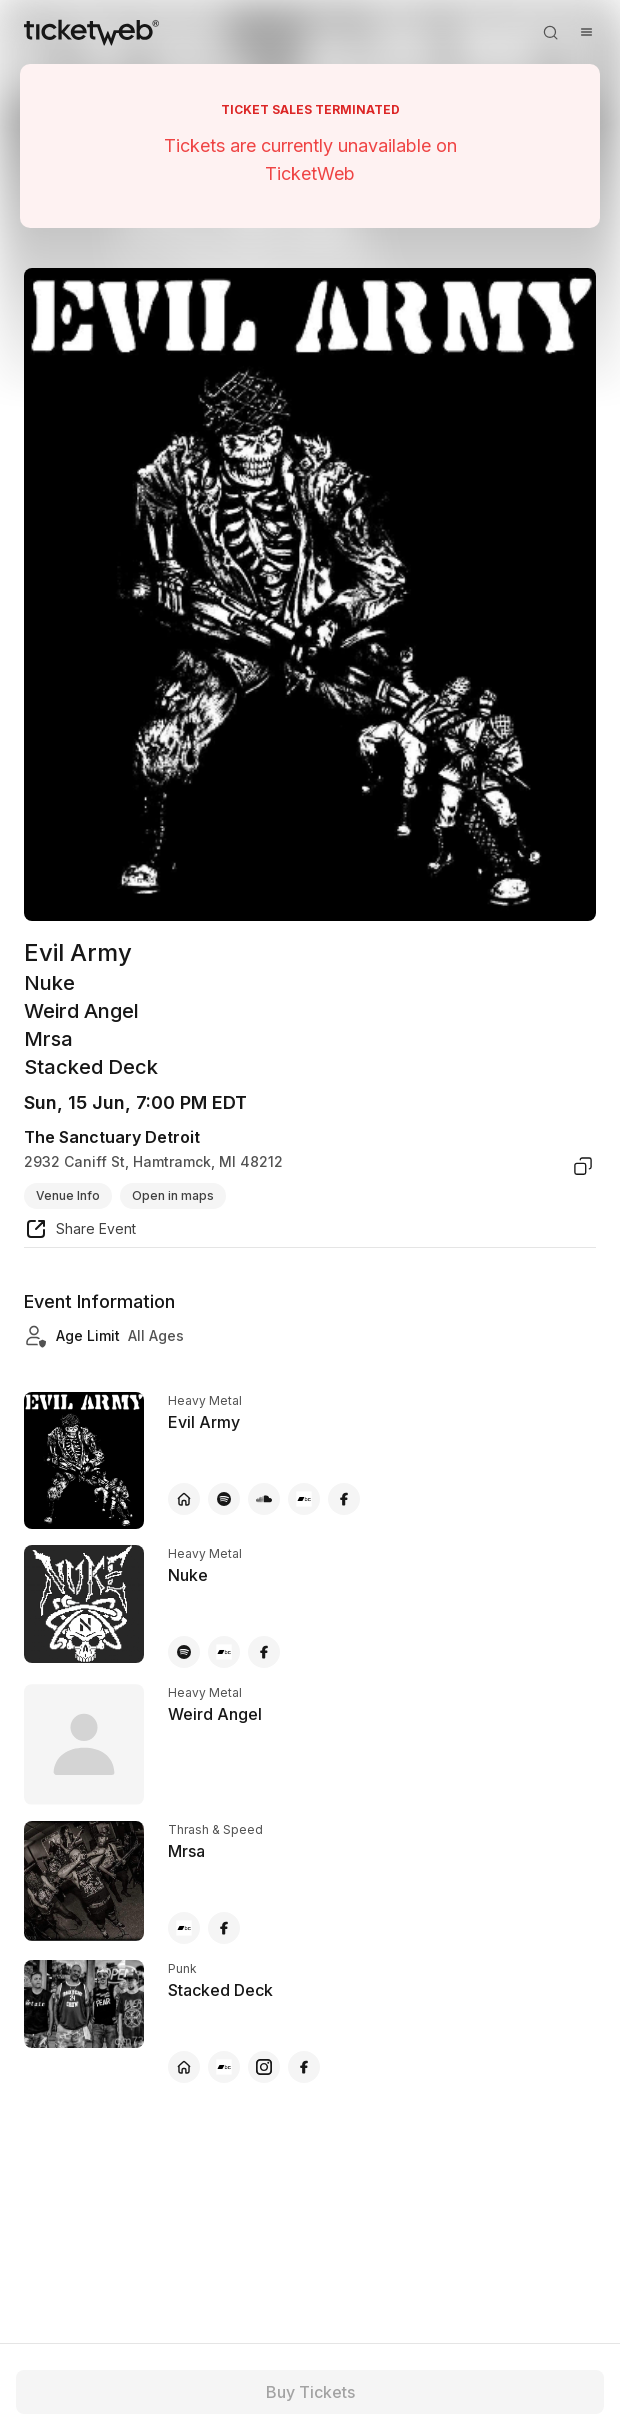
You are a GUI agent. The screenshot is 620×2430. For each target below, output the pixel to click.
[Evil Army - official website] (184, 1499)
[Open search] (550, 32)
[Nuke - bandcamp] (224, 1652)
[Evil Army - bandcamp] (304, 1499)
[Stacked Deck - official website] (184, 2067)
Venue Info (68, 1195)
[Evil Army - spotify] (224, 1499)
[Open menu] (586, 32)
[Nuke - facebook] (264, 1652)
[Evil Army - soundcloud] (264, 1499)
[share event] (80, 1232)
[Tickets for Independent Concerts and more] (91, 32)
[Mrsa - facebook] (224, 1928)
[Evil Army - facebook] (344, 1499)
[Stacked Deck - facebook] (304, 2067)
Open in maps (173, 1195)
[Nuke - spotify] (184, 1652)
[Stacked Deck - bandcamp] (224, 2067)
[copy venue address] (583, 1166)
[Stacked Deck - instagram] (264, 2067)
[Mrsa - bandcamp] (184, 1928)
